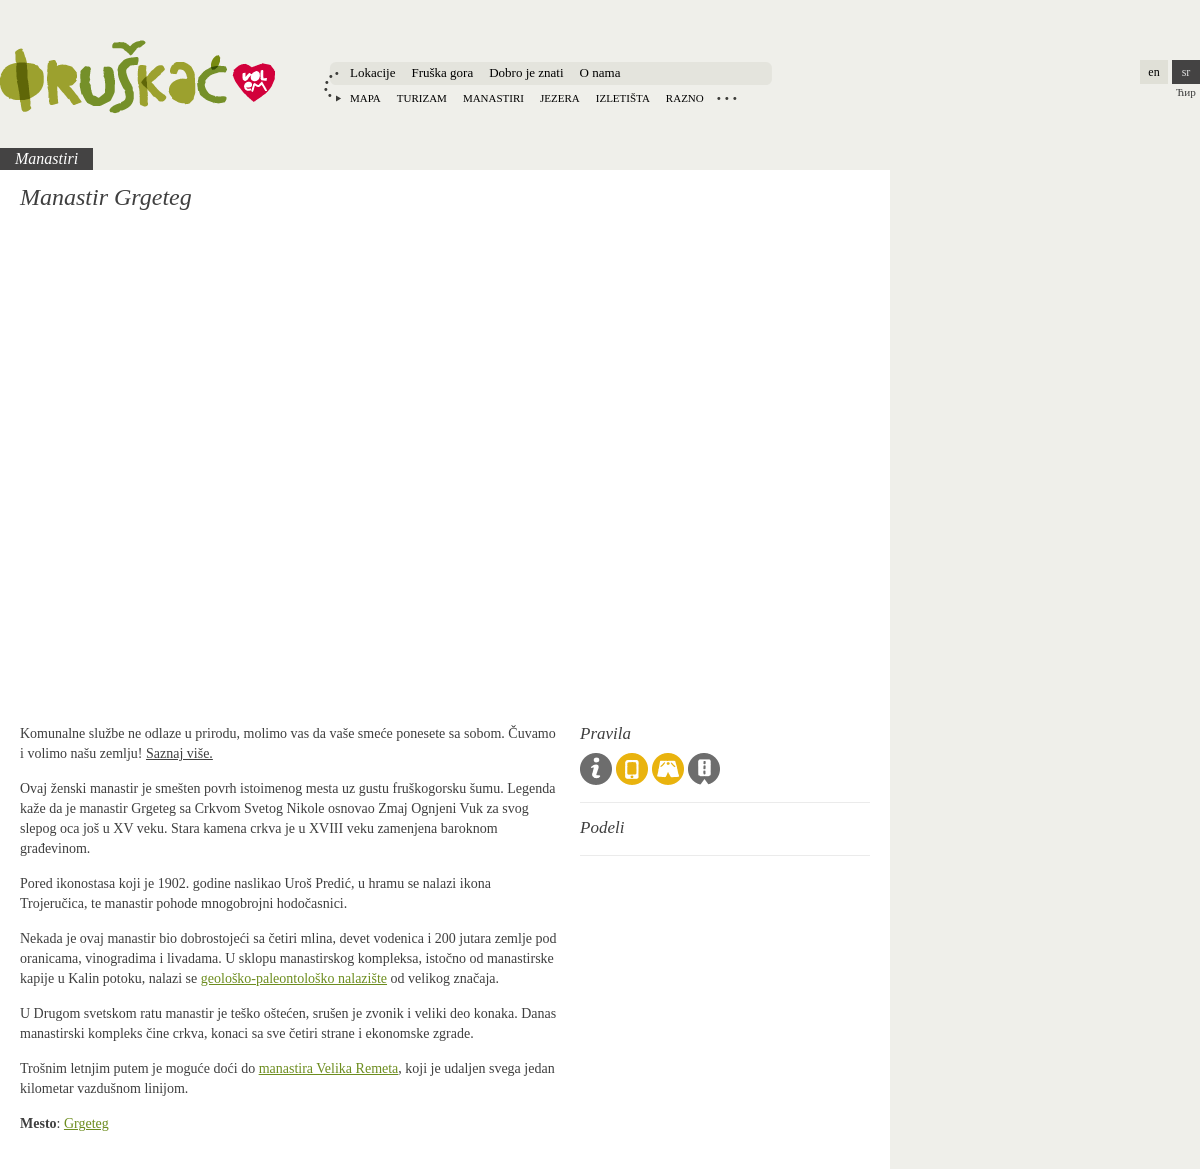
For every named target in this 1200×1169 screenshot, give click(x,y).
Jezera (560, 98)
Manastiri (493, 98)
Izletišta (623, 98)
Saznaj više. (179, 753)
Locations (727, 98)
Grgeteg (86, 1123)
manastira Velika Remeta (329, 1068)
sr (1186, 72)
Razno (685, 98)
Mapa (365, 98)
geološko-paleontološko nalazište (294, 978)
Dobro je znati (526, 72)
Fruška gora (442, 72)
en (1153, 72)
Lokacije (372, 72)
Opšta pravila (596, 769)
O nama (600, 72)
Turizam (422, 98)
